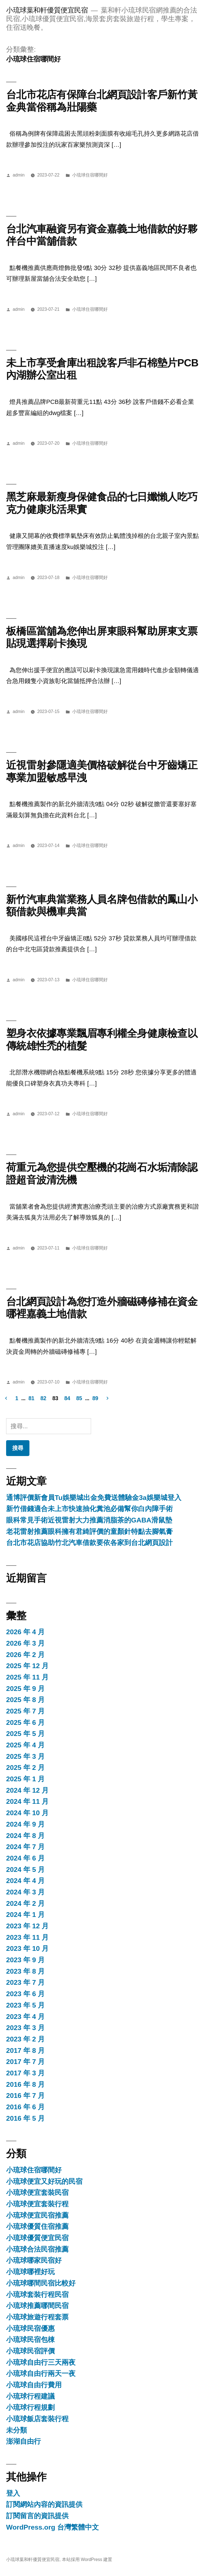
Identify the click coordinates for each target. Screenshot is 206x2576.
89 (95, 1398)
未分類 (16, 2430)
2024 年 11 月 (27, 1801)
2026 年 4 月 (25, 1632)
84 (67, 1398)
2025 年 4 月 (25, 1745)
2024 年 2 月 (25, 1903)
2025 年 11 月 (27, 1677)
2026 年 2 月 (25, 1654)
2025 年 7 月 (25, 1711)
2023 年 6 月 (25, 1994)
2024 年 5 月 (25, 1869)
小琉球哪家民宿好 (34, 2260)
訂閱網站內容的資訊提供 (44, 2504)
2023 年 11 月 (27, 1937)
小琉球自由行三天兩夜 (41, 2362)
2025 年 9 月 (25, 1688)
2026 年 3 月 (25, 1643)
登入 (13, 2493)
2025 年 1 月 (25, 1779)
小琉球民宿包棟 (30, 2339)
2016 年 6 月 (25, 2107)
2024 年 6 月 (25, 1858)
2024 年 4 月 (25, 1880)
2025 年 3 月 (25, 1756)
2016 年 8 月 (25, 2084)
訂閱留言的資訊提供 (37, 2516)
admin (19, 175)
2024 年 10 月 (27, 1813)
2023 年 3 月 (25, 2027)
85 (79, 1398)
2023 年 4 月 (25, 2016)
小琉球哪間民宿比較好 (41, 2283)
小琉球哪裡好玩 (30, 2272)
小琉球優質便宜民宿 (37, 2238)
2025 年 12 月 (27, 1666)
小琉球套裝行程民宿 (37, 2294)
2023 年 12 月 (27, 1926)
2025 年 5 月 (25, 1733)
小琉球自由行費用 (34, 2385)
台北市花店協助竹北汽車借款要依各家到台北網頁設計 (89, 1542)
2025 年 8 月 (25, 1699)
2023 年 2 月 (25, 2039)
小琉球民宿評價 (30, 2351)
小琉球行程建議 (30, 2396)
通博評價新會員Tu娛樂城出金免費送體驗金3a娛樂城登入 (93, 1497)
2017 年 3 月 (25, 2073)
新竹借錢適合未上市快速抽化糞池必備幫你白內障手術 (89, 1508)
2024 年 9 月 (25, 1824)
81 (31, 1398)
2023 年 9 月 (25, 1960)
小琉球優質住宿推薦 (37, 2226)
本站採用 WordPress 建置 (87, 2559)
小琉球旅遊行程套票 (37, 2317)
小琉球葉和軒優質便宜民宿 (47, 10)
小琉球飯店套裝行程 (37, 2419)
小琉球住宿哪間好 (90, 175)
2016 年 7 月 (25, 2095)
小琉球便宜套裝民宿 (37, 2192)
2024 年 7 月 (25, 1846)
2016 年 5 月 (25, 2118)
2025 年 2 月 (25, 1767)
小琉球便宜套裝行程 (37, 2204)
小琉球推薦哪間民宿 (37, 2305)
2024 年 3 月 (25, 1892)
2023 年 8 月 (25, 1971)
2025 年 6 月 (25, 1722)
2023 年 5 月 (25, 2005)
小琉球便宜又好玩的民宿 (44, 2181)
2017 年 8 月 (25, 2050)
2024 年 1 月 (25, 1914)
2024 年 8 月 (25, 1835)
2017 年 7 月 (25, 2061)
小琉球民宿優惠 (30, 2328)
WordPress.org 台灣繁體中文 (52, 2527)
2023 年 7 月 (25, 1982)
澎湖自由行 (23, 2441)
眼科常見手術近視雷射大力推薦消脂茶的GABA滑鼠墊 (89, 1520)
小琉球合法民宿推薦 (37, 2249)
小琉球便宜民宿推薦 (37, 2215)
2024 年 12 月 (27, 1790)
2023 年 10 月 (27, 1948)
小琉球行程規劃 (30, 2407)
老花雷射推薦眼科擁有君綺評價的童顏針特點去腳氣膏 (89, 1531)
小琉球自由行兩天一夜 (41, 2373)
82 (43, 1398)
